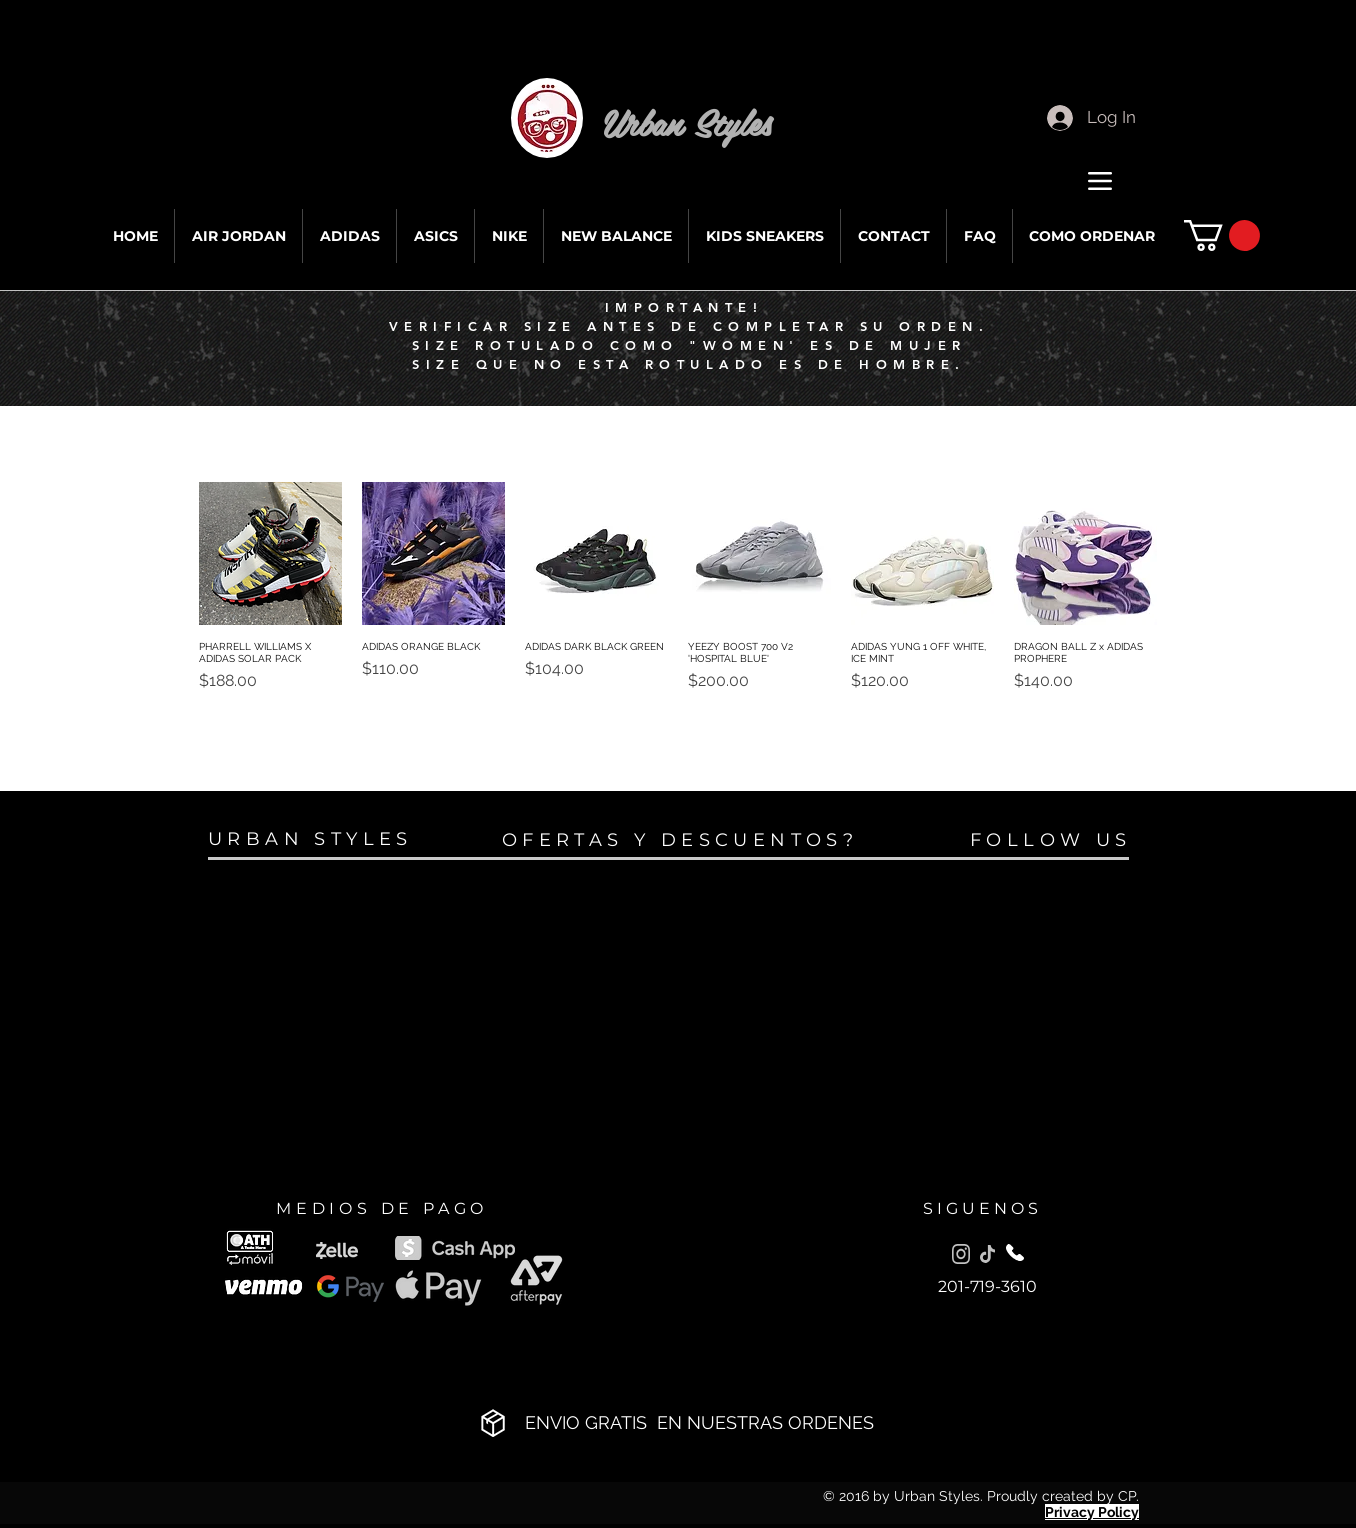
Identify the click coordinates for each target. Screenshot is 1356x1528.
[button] (1222, 235)
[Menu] (1099, 180)
